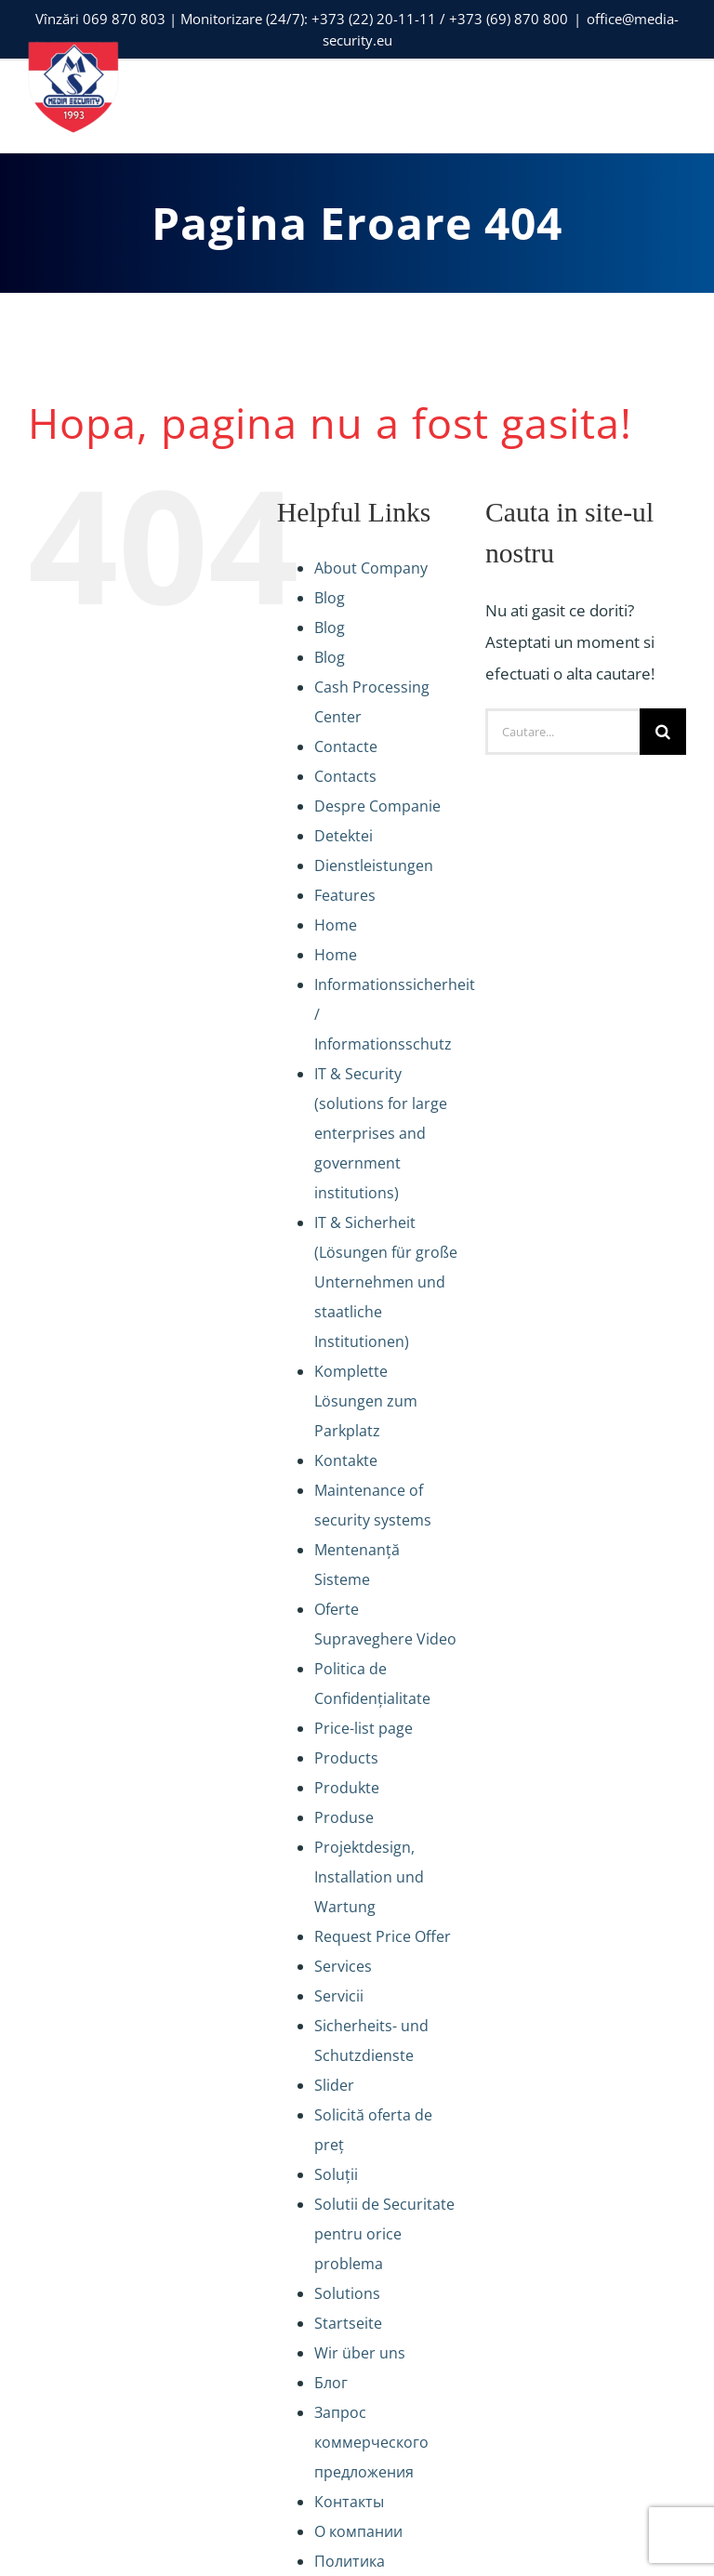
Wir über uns (359, 2353)
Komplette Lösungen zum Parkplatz (365, 1401)
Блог (331, 2382)
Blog (329, 598)
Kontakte (345, 1460)
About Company (371, 568)
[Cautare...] (562, 731)
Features (345, 895)
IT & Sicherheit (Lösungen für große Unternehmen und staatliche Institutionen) (385, 1282)
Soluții (336, 2174)
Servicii (339, 1996)
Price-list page (363, 1728)
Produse (344, 1817)
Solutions (347, 2293)
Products (346, 1758)
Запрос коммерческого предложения (371, 2442)
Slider (334, 2085)
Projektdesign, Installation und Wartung (369, 1877)
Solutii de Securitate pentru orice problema (384, 2234)
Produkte (346, 1787)
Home (335, 925)
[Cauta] (663, 731)
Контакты (349, 2501)
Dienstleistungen (373, 865)
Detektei (343, 836)
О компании (358, 2531)
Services (343, 1966)
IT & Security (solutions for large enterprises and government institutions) (380, 1133)
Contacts (345, 776)
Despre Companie (377, 806)
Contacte (345, 746)
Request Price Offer (382, 1936)
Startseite (348, 2323)
